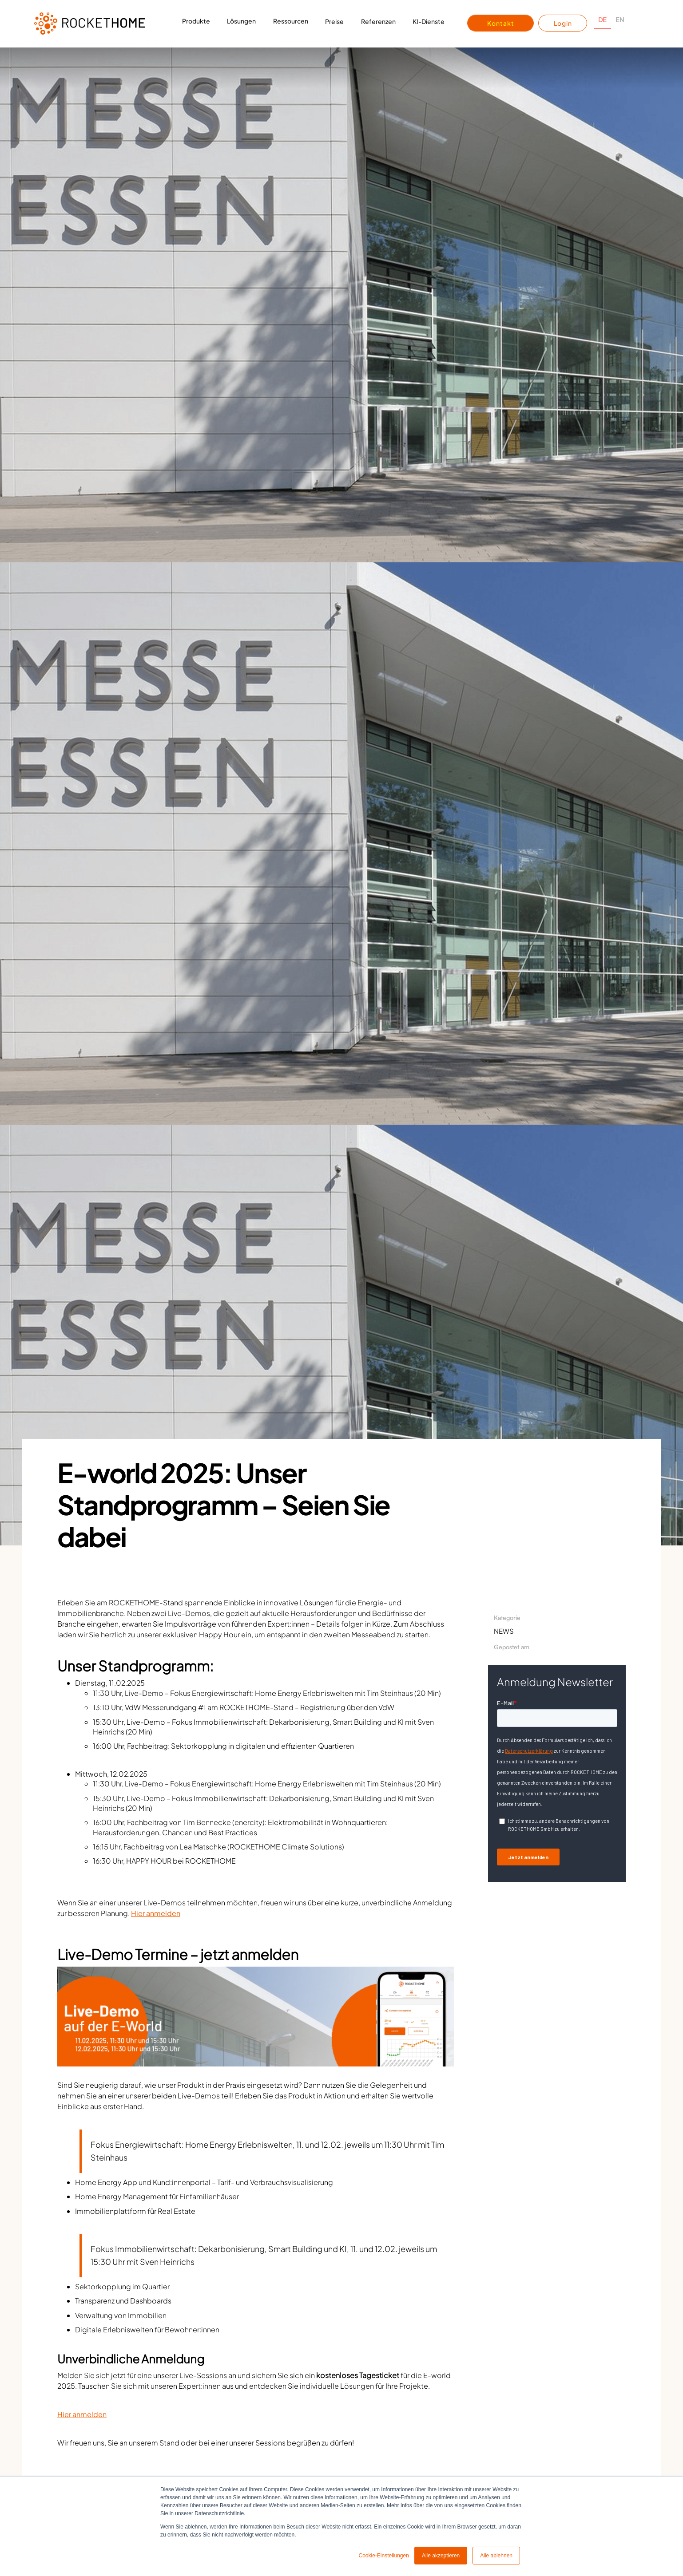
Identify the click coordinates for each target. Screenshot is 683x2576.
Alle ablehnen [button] (496, 2555)
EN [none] (619, 20)
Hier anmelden (155, 1913)
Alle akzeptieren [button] (441, 2555)
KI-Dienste (429, 21)
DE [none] (602, 20)
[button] (196, 23)
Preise (334, 21)
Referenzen (378, 21)
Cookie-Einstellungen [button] (383, 2555)
